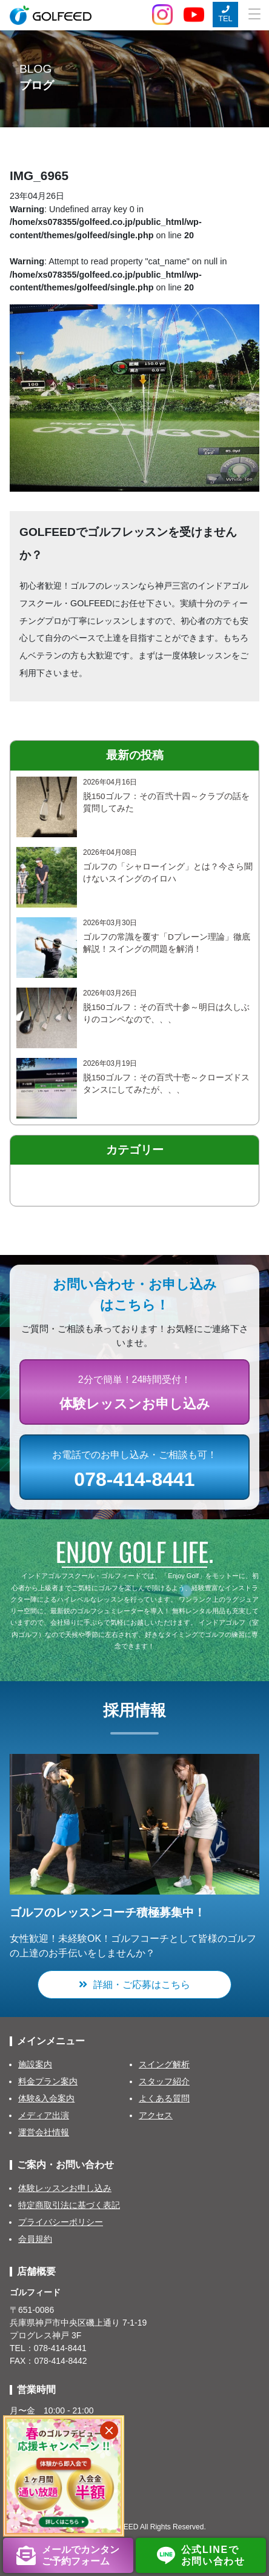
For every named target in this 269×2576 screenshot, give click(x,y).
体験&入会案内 (46, 2098)
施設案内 (35, 2064)
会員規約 (35, 2239)
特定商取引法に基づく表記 (69, 2205)
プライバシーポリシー (60, 2222)
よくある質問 (164, 2098)
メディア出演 (43, 2115)
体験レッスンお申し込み (64, 2188)
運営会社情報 (43, 2132)
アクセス (156, 2115)
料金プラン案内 (48, 2081)
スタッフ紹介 (164, 2081)
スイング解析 (164, 2064)
